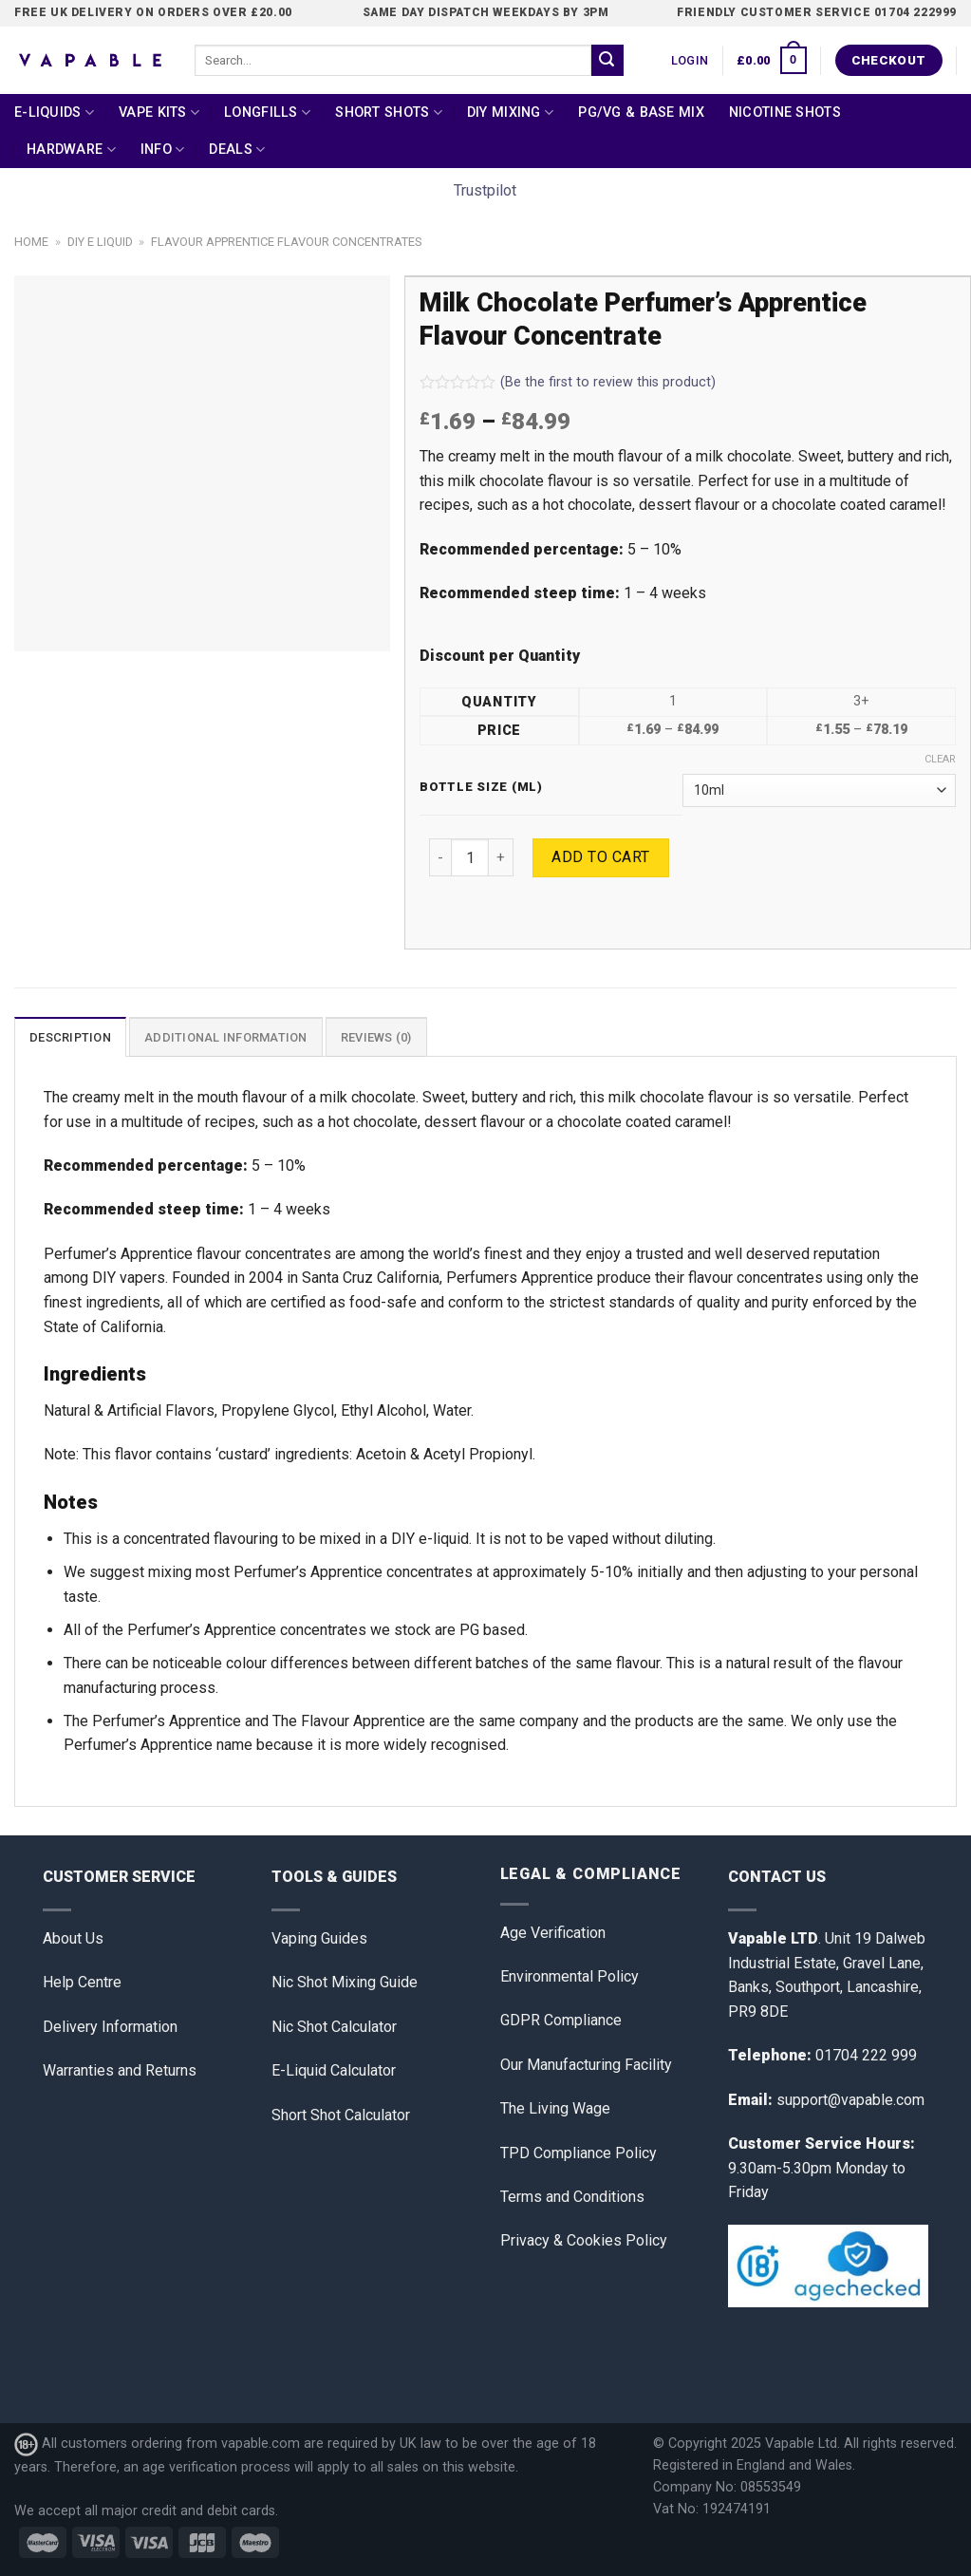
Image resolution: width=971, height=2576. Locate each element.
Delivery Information (110, 2027)
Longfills (267, 112)
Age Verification (553, 1933)
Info (162, 150)
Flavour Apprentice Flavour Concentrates (286, 242)
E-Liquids (54, 112)
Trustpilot (485, 190)
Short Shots (388, 112)
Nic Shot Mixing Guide (344, 1982)
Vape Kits (159, 112)
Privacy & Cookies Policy (583, 2240)
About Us (73, 1938)
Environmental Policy (569, 1976)
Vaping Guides (319, 1938)
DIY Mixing (510, 112)
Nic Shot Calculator (334, 2027)
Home (31, 242)
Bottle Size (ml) (481, 787)
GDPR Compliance (561, 2020)
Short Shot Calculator (340, 2115)
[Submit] (607, 61)
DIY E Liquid (100, 242)
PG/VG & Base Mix (641, 112)
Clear (940, 759)
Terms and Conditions (572, 2197)
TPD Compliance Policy (578, 2153)
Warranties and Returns (119, 2070)
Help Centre (82, 1982)
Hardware (71, 150)
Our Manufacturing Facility (586, 2065)
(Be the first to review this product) (568, 382)
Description (70, 1037)
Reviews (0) (376, 1037)
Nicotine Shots (785, 112)
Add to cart (600, 857)
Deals (237, 150)
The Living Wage (555, 2108)
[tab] (70, 1037)
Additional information (226, 1037)
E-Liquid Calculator (333, 2070)
